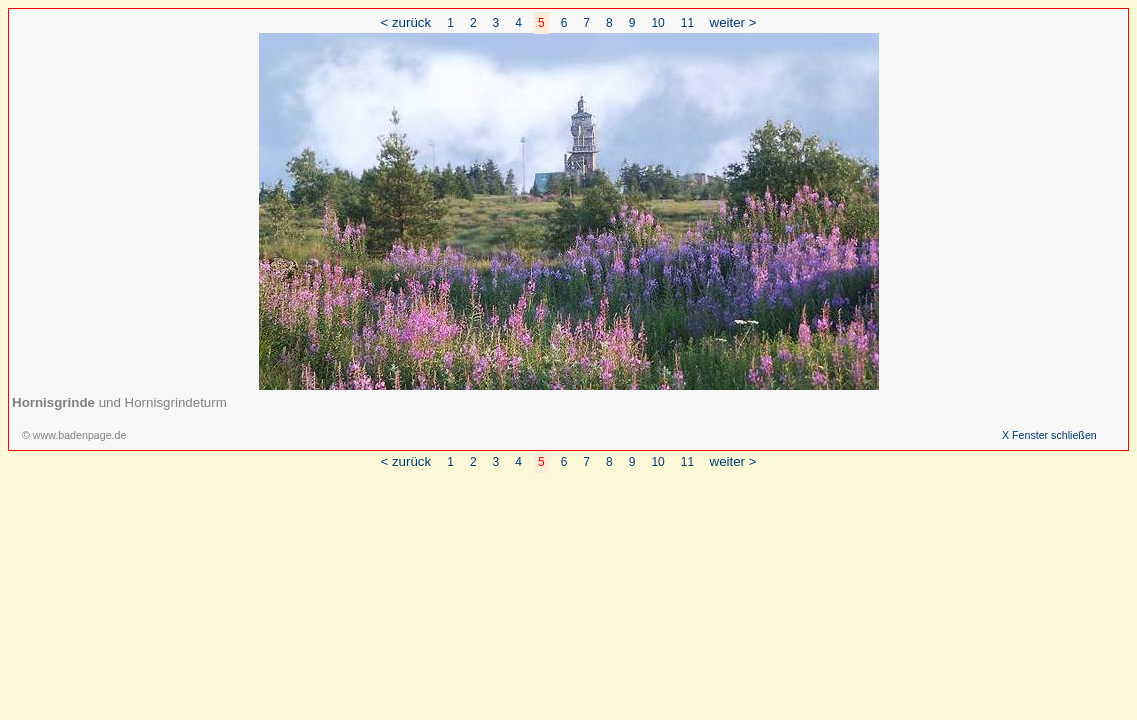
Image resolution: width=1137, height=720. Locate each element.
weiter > (733, 22)
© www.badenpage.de (74, 435)
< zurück (405, 22)
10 (657, 23)
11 (687, 23)
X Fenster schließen (1049, 435)
